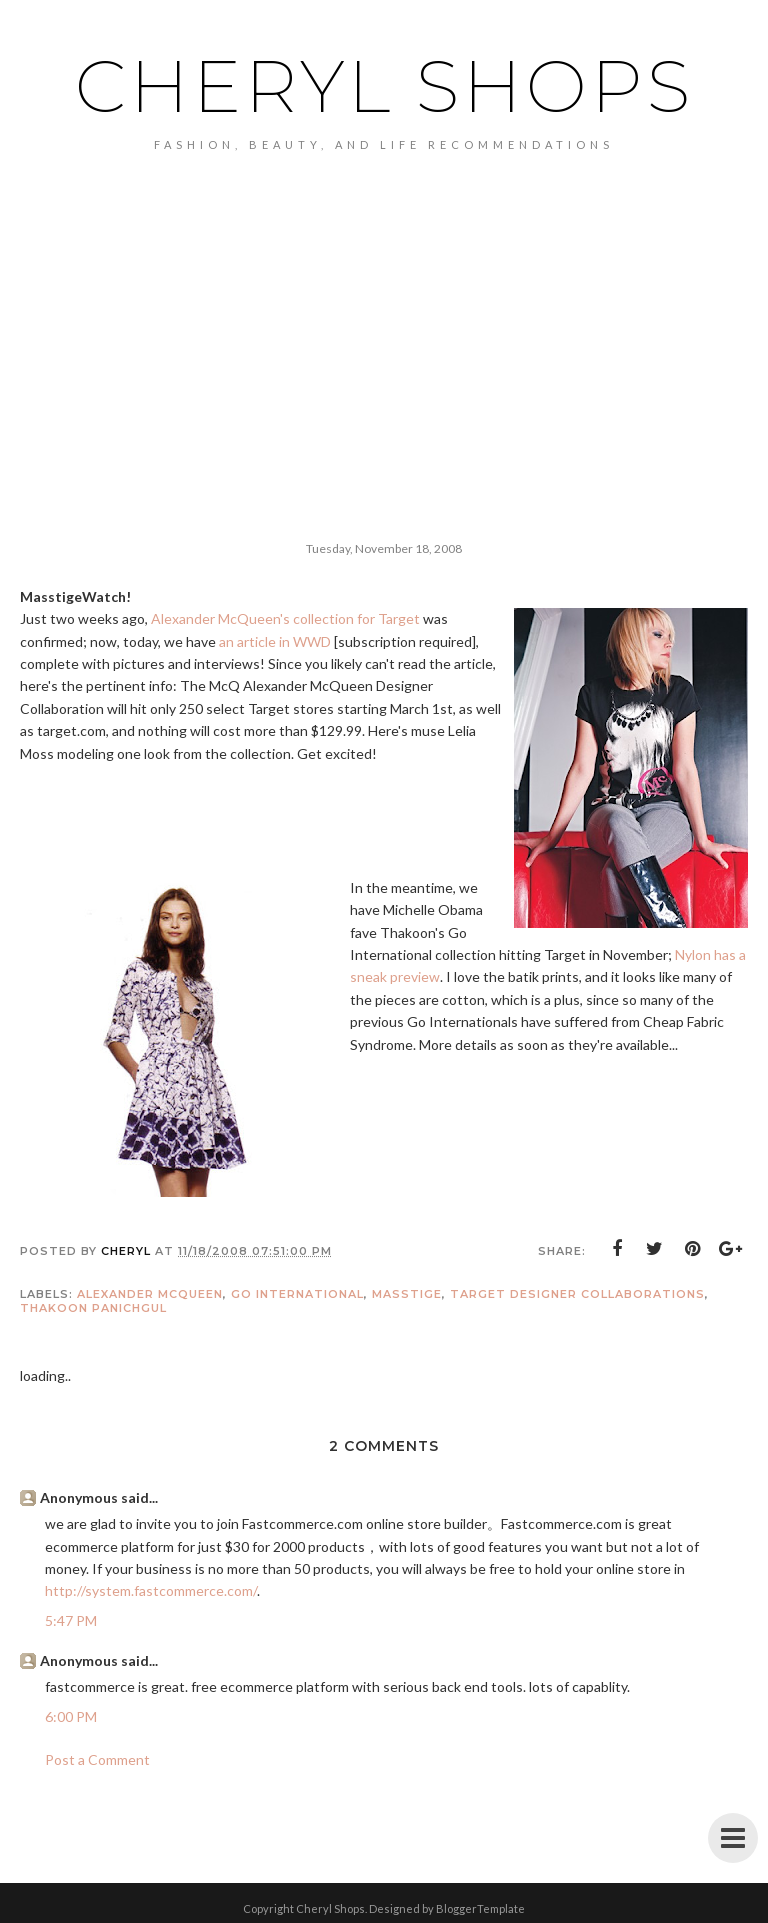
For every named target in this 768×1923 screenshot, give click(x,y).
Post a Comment (97, 1759)
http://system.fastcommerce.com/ (151, 1590)
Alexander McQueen (150, 1294)
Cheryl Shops (384, 86)
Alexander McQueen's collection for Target (285, 618)
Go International (297, 1294)
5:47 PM (71, 1620)
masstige (407, 1294)
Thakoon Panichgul (93, 1308)
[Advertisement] (384, 301)
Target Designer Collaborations (577, 1294)
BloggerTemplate (480, 1908)
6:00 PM (71, 1716)
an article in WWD (275, 641)
